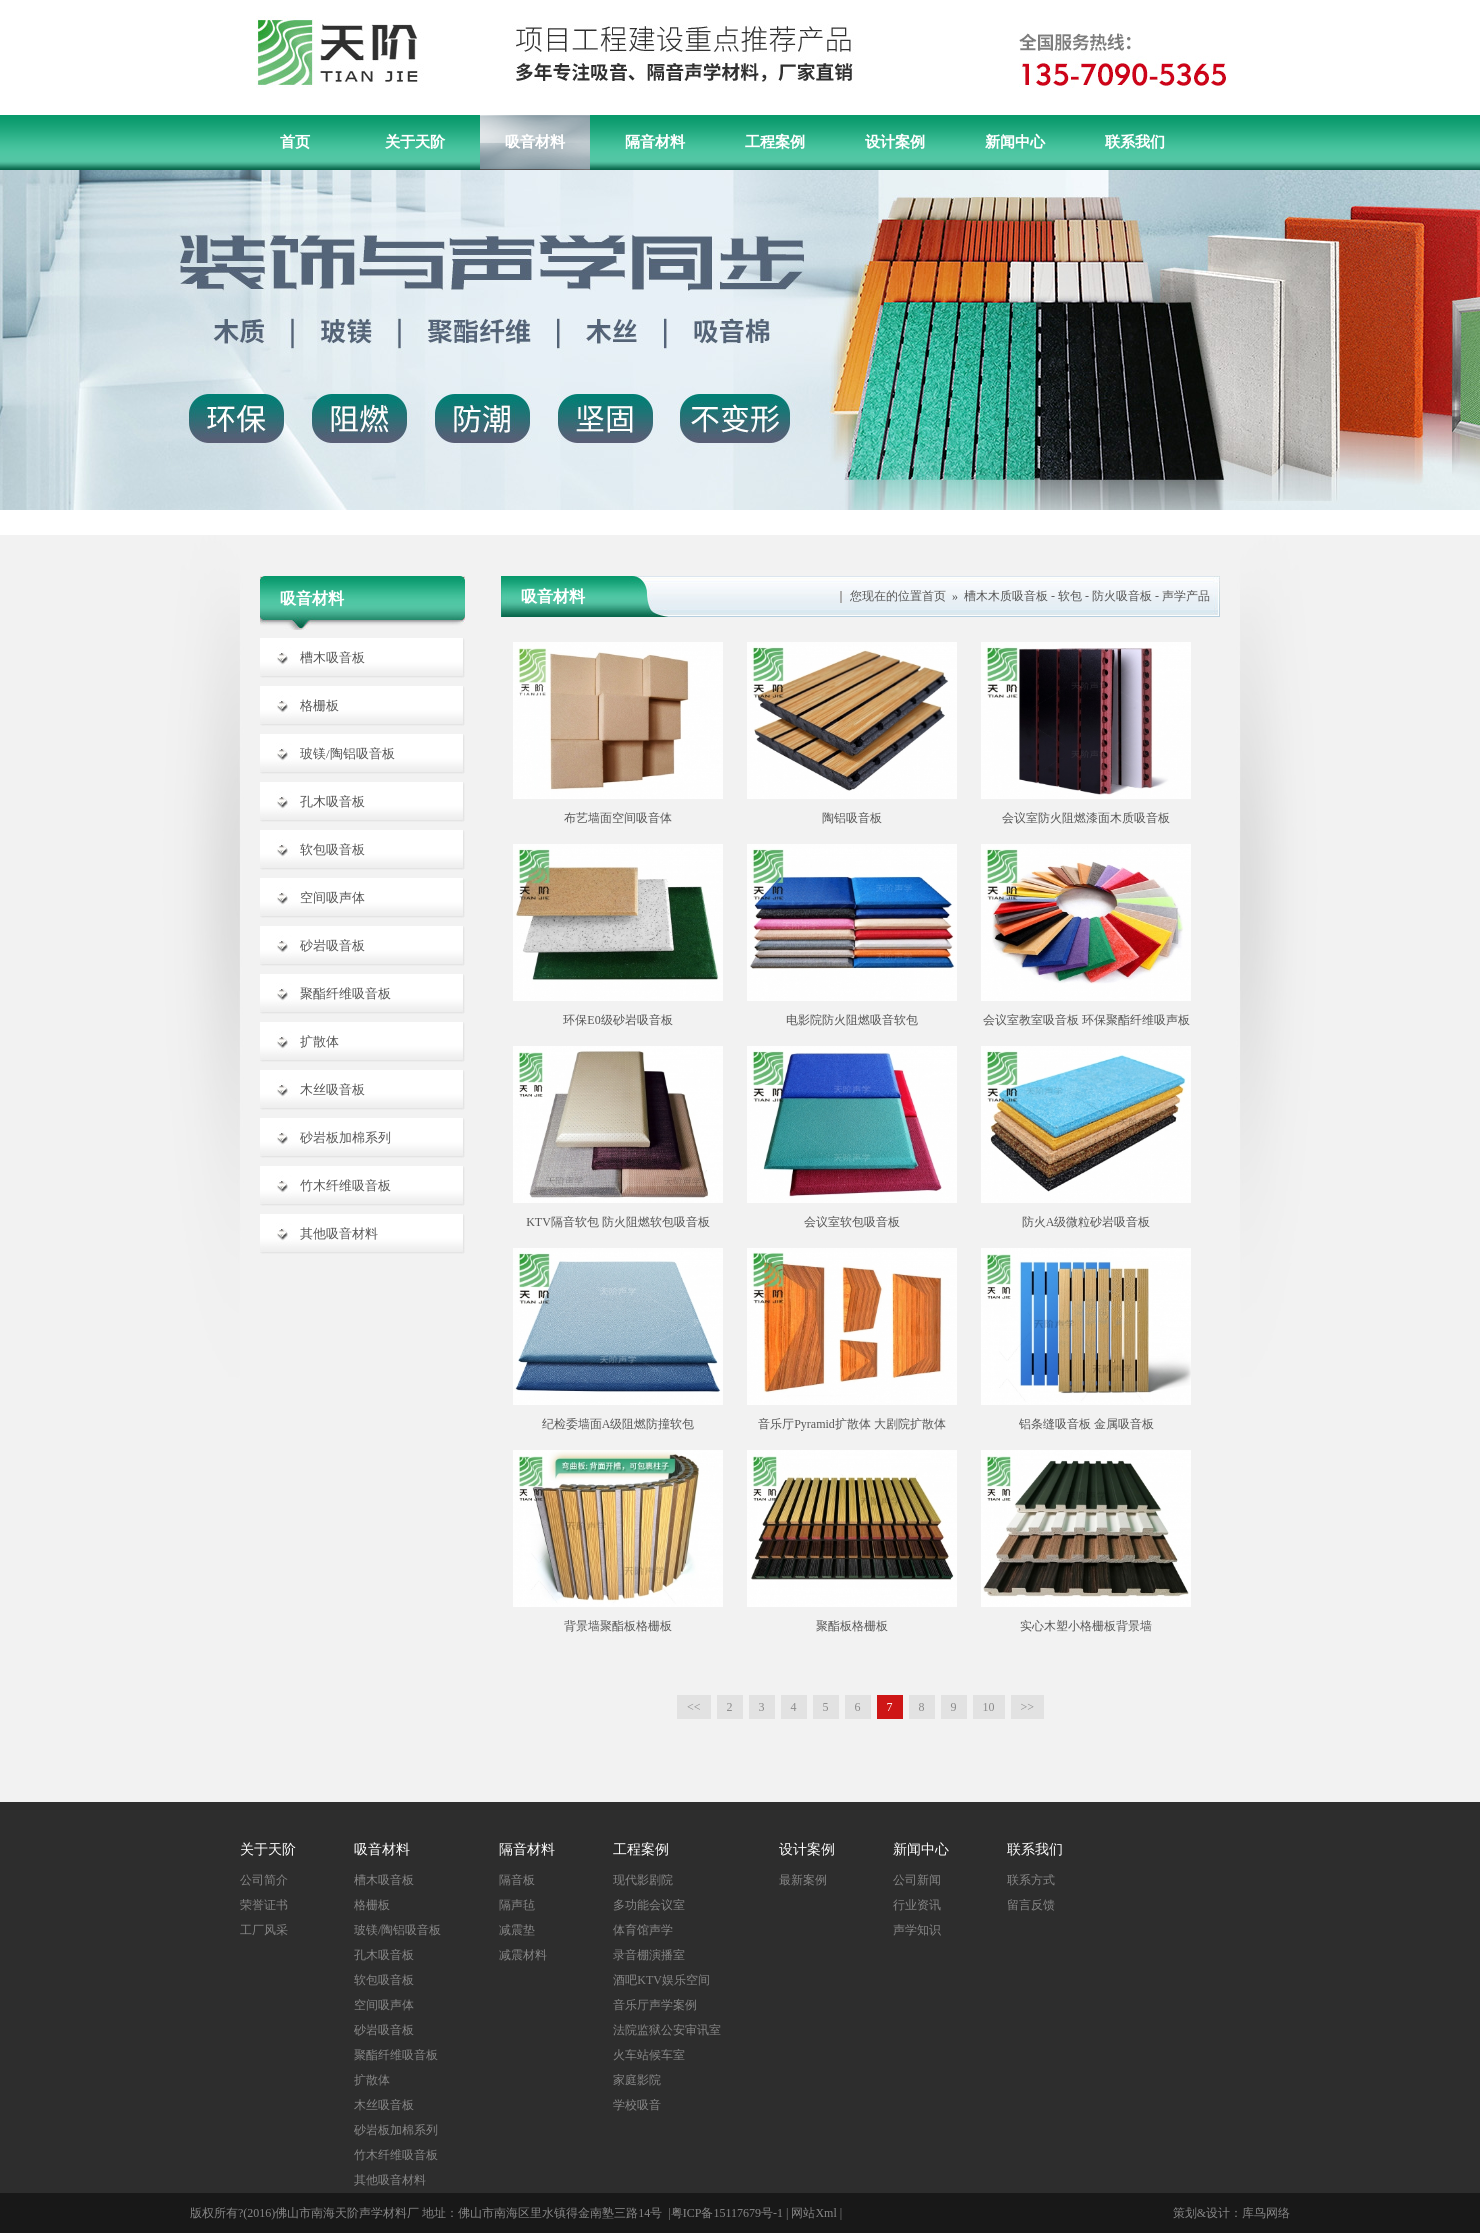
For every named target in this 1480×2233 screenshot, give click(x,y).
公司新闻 (917, 1880)
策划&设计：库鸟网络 (1231, 2213)
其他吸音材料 (339, 1233)
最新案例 (803, 1880)
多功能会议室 (649, 1905)
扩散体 (319, 1041)
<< (694, 1707)
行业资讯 (917, 1905)
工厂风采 (264, 1930)
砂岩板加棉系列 (345, 1137)
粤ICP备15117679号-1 (727, 2213)
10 (989, 1707)
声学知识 (917, 1930)
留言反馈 (1031, 1905)
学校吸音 (637, 2105)
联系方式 (1031, 1880)
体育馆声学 (643, 1930)
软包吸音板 (332, 849)
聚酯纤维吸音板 (345, 993)
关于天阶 (415, 142)
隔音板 (517, 1880)
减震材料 (523, 1955)
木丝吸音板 (332, 1089)
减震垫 (517, 1930)
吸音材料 (535, 142)
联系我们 (1135, 142)
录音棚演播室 (649, 1955)
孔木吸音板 (332, 801)
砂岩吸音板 (332, 945)
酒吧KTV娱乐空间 (661, 1980)
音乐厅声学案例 (655, 2005)
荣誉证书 (264, 1905)
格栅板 (319, 705)
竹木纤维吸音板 (345, 1185)
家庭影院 (637, 2080)
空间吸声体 (332, 897)
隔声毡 (517, 1905)
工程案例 (775, 142)
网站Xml (813, 2213)
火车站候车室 (649, 2055)
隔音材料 (655, 142)
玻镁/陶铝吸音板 (347, 753)
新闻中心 (1015, 142)
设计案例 (895, 142)
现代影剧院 (643, 1880)
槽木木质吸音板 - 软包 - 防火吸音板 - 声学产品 (1087, 596)
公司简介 (264, 1880)
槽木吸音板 (332, 657)
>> (1028, 1707)
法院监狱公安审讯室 (667, 2030)
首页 (295, 142)
